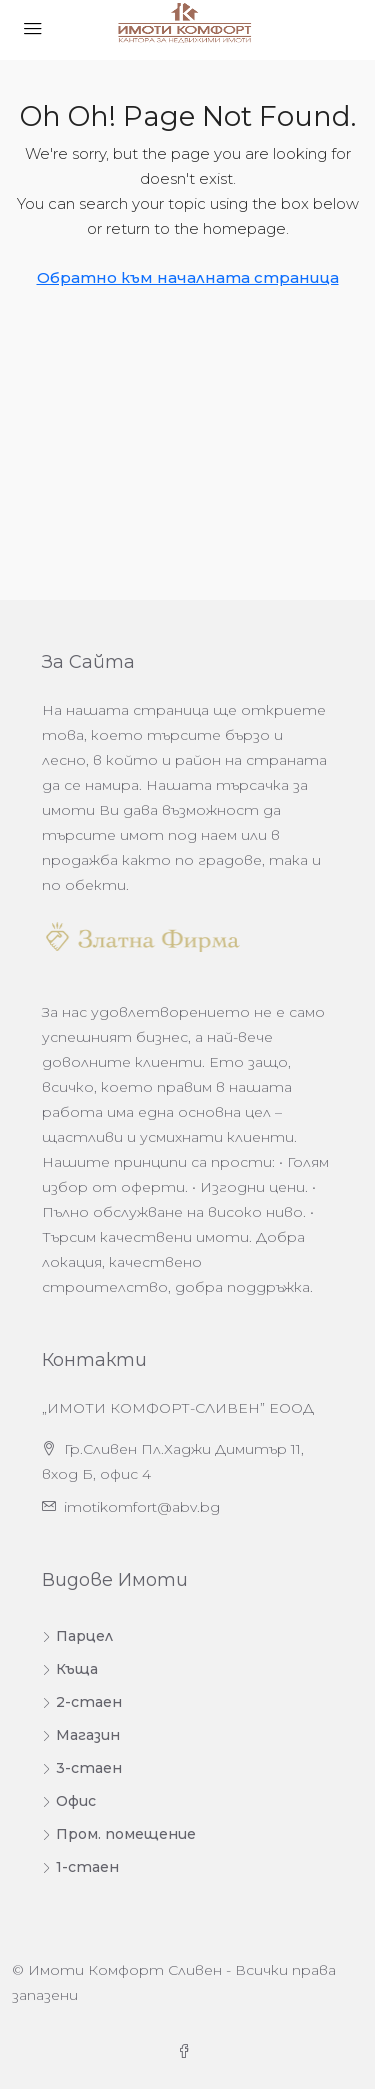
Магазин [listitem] (81, 1735)
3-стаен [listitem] (82, 1768)
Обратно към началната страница (188, 277)
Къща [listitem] (70, 1669)
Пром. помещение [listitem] (119, 1834)
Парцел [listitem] (77, 1636)
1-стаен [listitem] (80, 1867)
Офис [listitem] (69, 1801)
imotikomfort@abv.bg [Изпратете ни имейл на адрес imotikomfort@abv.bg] (142, 1507)
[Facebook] (188, 2052)
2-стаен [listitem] (82, 1702)
